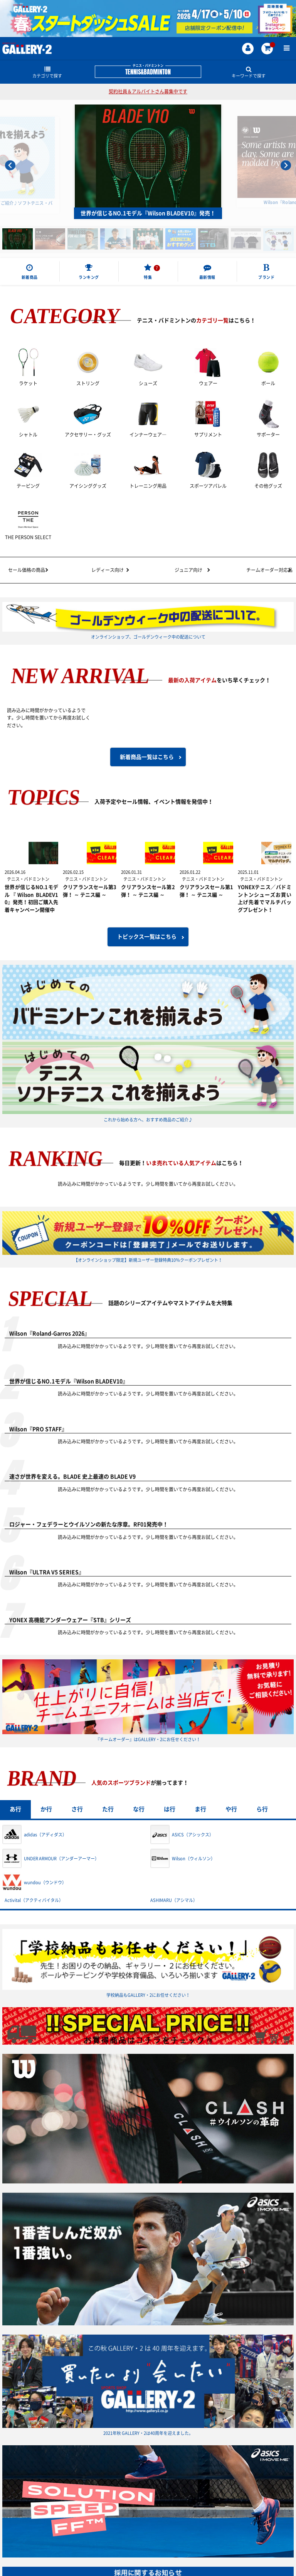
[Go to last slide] (10, 165)
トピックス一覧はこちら (147, 936)
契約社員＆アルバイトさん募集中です (148, 91)
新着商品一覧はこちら (147, 757)
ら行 (262, 1809)
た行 (108, 1809)
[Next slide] (286, 165)
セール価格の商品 (26, 570)
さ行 (77, 1809)
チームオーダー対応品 (269, 570)
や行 (231, 1809)
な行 (139, 1809)
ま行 (200, 1809)
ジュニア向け (188, 570)
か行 (46, 1809)
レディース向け (107, 570)
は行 (169, 1809)
